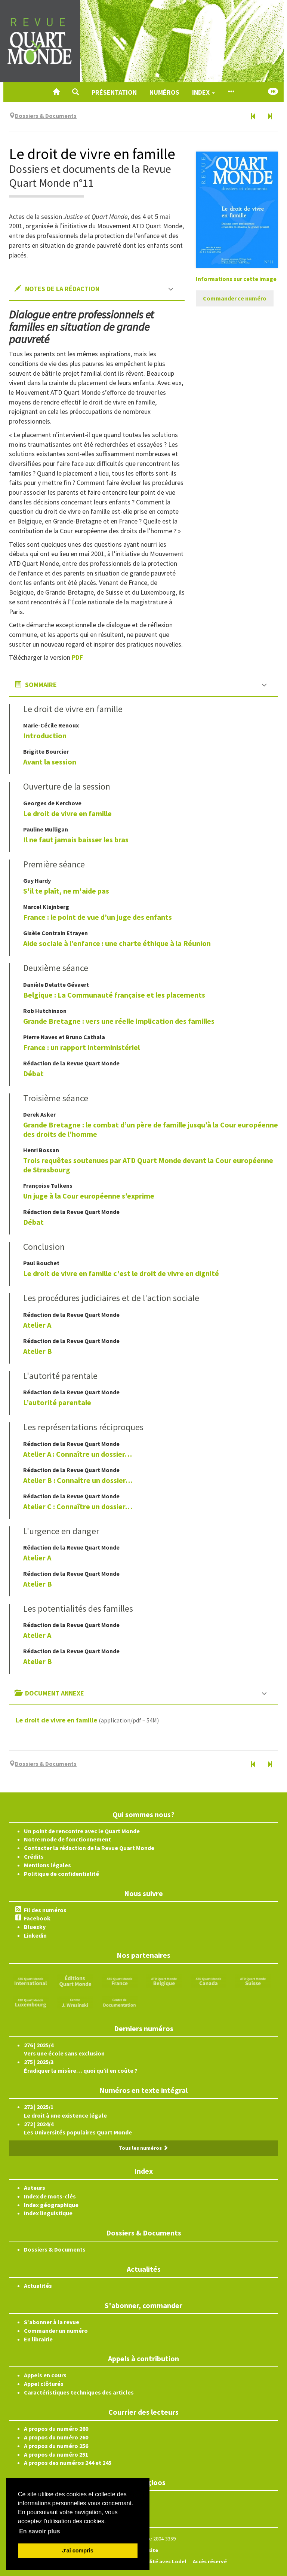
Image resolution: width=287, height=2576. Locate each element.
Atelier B (37, 1351)
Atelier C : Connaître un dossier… (77, 1506)
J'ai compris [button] (77, 2551)
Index (203, 92)
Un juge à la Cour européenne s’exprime (88, 1195)
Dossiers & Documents (55, 2249)
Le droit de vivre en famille (67, 813)
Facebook (37, 1918)
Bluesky (35, 1927)
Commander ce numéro (234, 298)
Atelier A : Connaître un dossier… (77, 1454)
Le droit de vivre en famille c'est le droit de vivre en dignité (121, 1273)
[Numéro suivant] (270, 116)
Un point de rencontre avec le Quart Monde (82, 1831)
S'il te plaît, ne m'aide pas (66, 890)
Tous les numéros (143, 2148)
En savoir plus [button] (39, 2531)
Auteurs (34, 2187)
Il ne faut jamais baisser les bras (76, 839)
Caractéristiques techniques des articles (79, 2392)
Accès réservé (210, 2561)
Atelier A (37, 1325)
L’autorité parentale (57, 1402)
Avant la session (49, 761)
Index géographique (51, 2205)
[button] (75, 92)
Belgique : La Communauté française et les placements (114, 994)
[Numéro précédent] (253, 116)
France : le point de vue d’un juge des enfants (97, 917)
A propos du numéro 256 (56, 2446)
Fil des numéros (45, 1910)
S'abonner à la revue (51, 2322)
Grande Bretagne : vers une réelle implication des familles (119, 1021)
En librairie (38, 2339)
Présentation (114, 92)
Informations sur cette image (236, 279)
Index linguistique (48, 2213)
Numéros (164, 92)
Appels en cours (45, 2375)
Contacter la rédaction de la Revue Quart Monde (89, 1848)
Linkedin (35, 1935)
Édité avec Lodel (165, 2561)
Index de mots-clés (50, 2196)
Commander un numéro (56, 2330)
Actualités (38, 2285)
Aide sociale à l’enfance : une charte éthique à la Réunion (117, 943)
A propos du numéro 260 (56, 2428)
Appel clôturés (44, 2383)
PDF (77, 657)
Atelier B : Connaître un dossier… (78, 1480)
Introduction (45, 735)
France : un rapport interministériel (81, 1047)
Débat (33, 1073)
